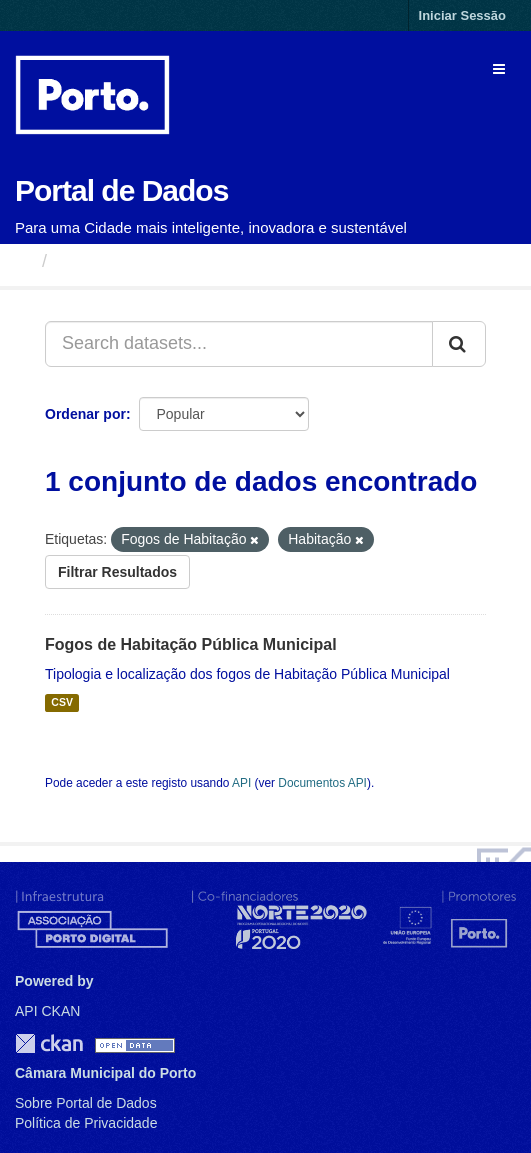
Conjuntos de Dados (144, 261)
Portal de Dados (121, 190)
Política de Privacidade (86, 1123)
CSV (62, 703)
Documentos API (322, 783)
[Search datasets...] (239, 344)
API (241, 783)
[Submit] (459, 344)
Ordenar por (85, 414)
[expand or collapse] (499, 69)
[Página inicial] (23, 261)
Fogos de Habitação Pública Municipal (191, 644)
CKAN (49, 1043)
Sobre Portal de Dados (86, 1103)
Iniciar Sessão (462, 15)
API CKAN (47, 1011)
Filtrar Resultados (117, 572)
